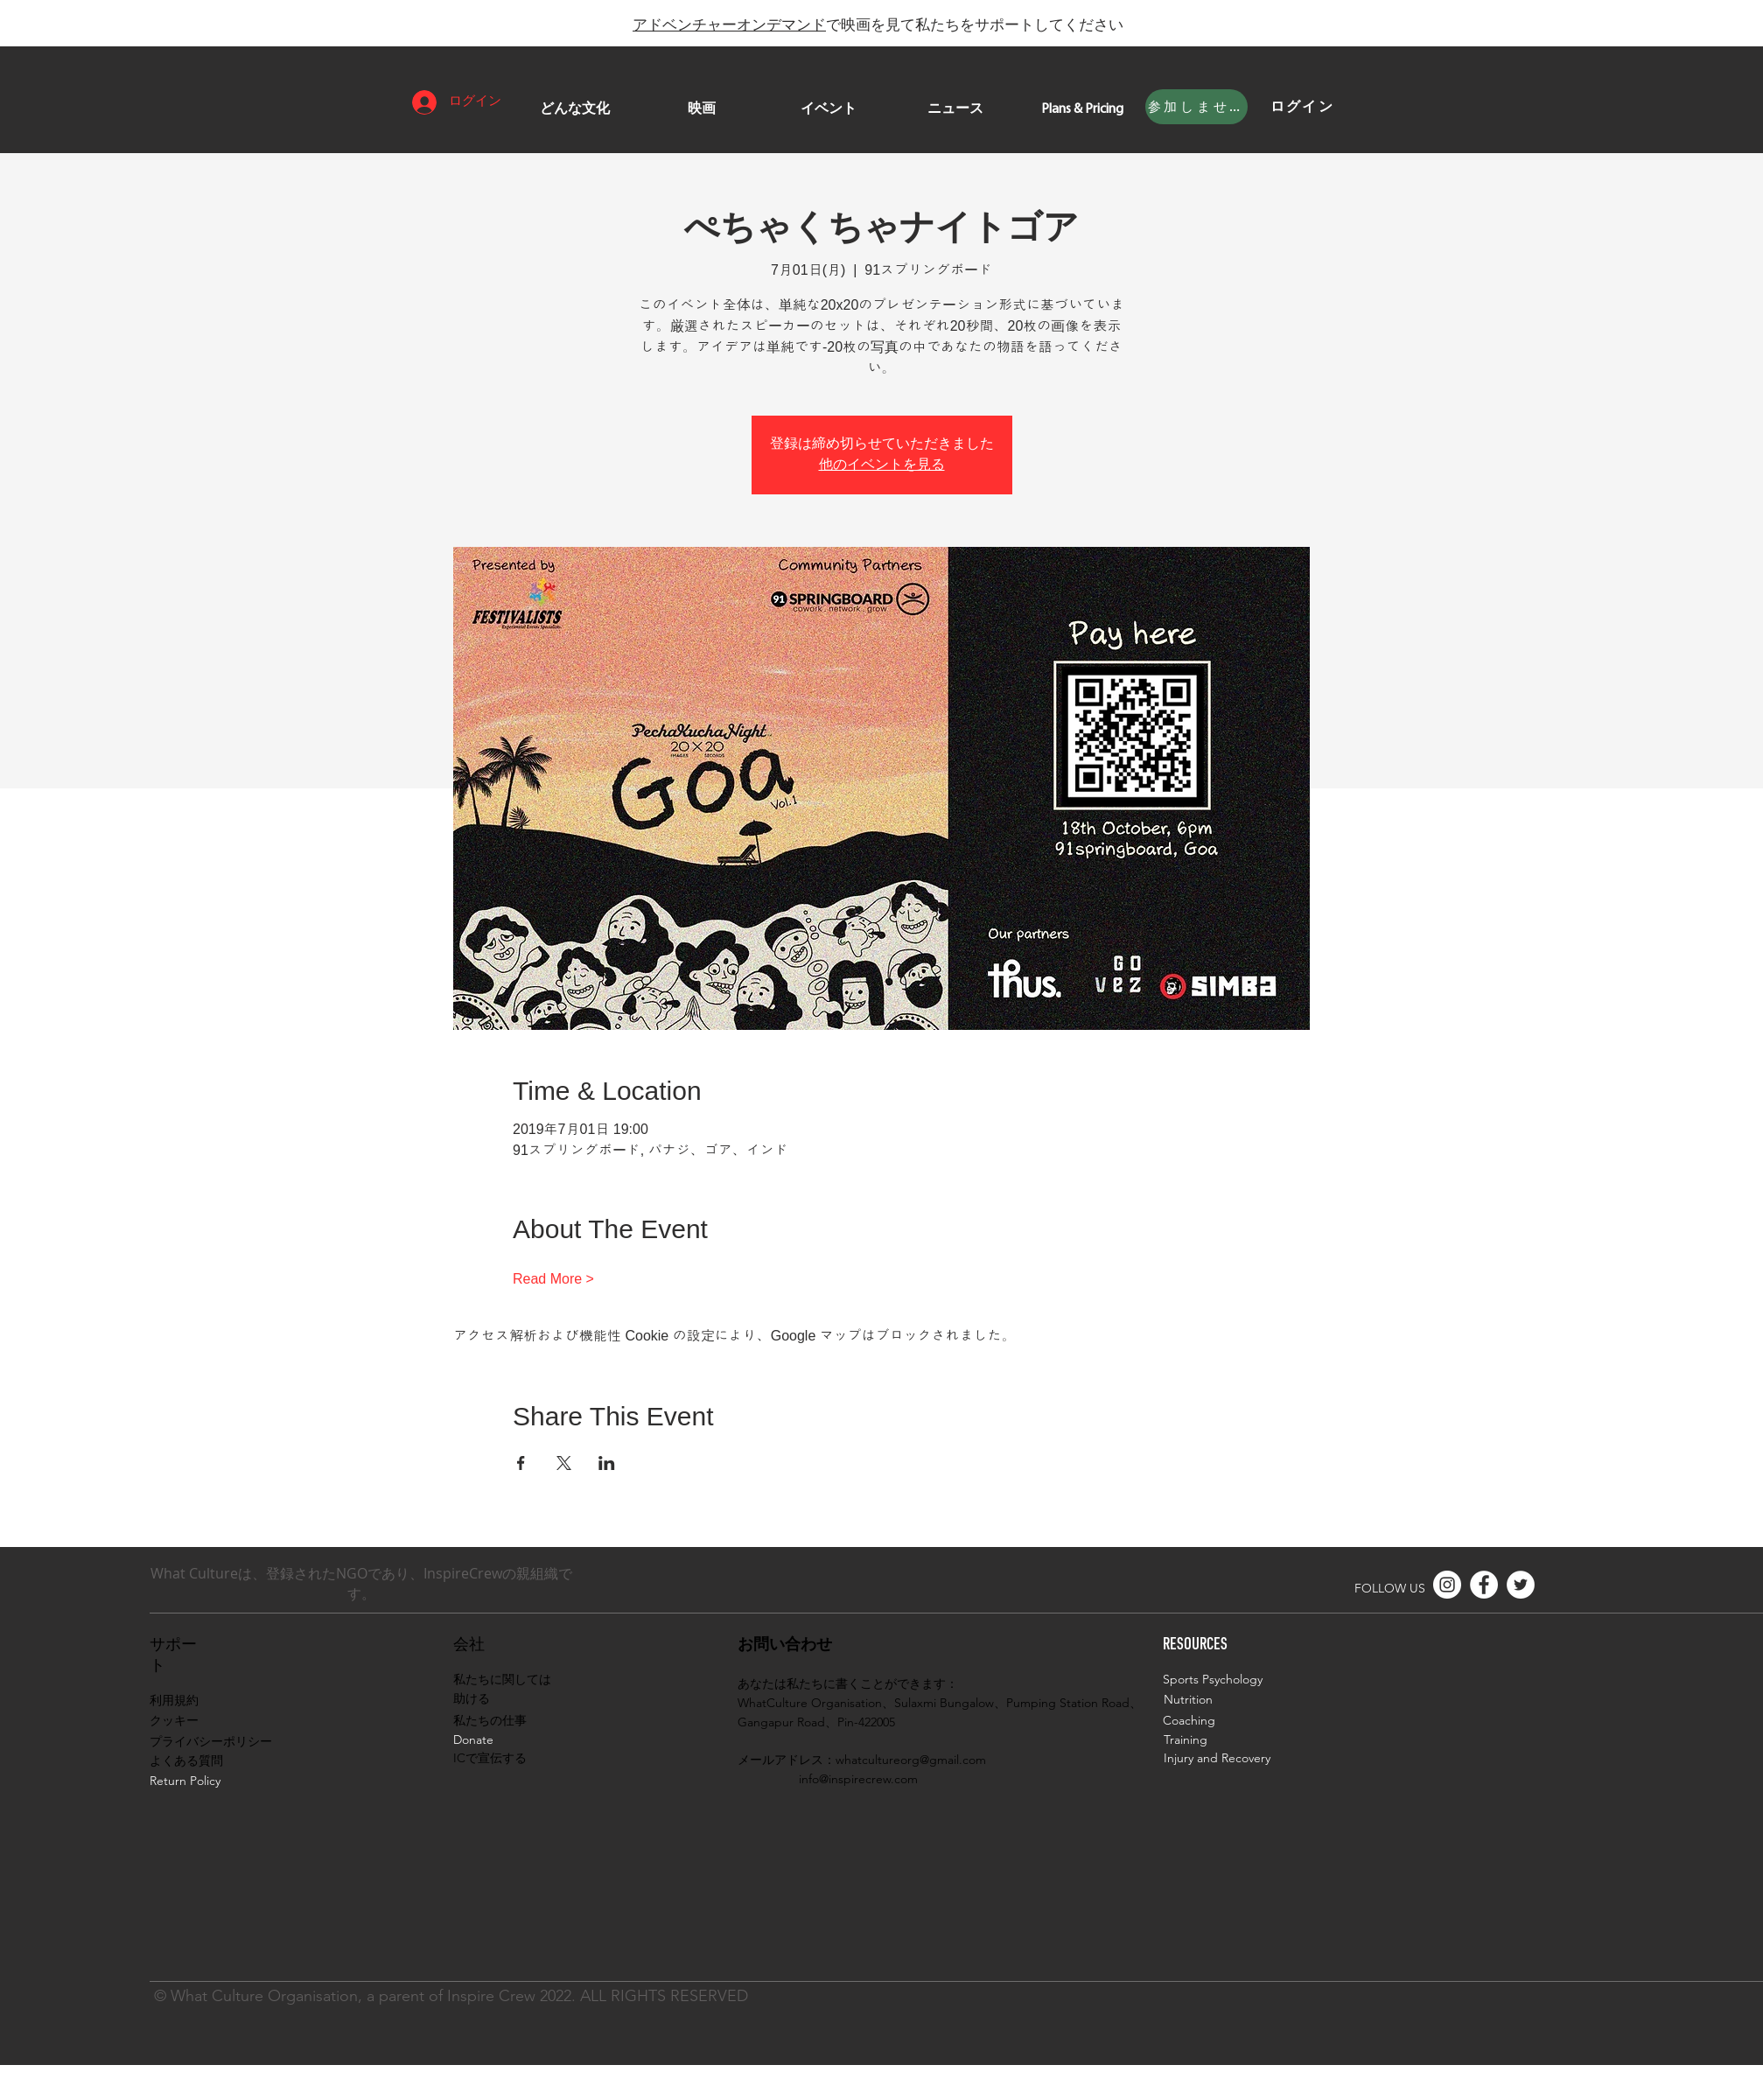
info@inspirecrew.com (858, 1779)
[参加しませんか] (1196, 106)
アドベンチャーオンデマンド (729, 24)
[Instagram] (1447, 1585)
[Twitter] (1521, 1585)
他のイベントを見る (882, 465)
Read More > (553, 1278)
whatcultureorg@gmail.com (911, 1760)
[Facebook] (1484, 1585)
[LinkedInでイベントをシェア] (606, 1463)
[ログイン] (1303, 106)
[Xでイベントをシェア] (564, 1463)
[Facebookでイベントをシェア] (521, 1463)
